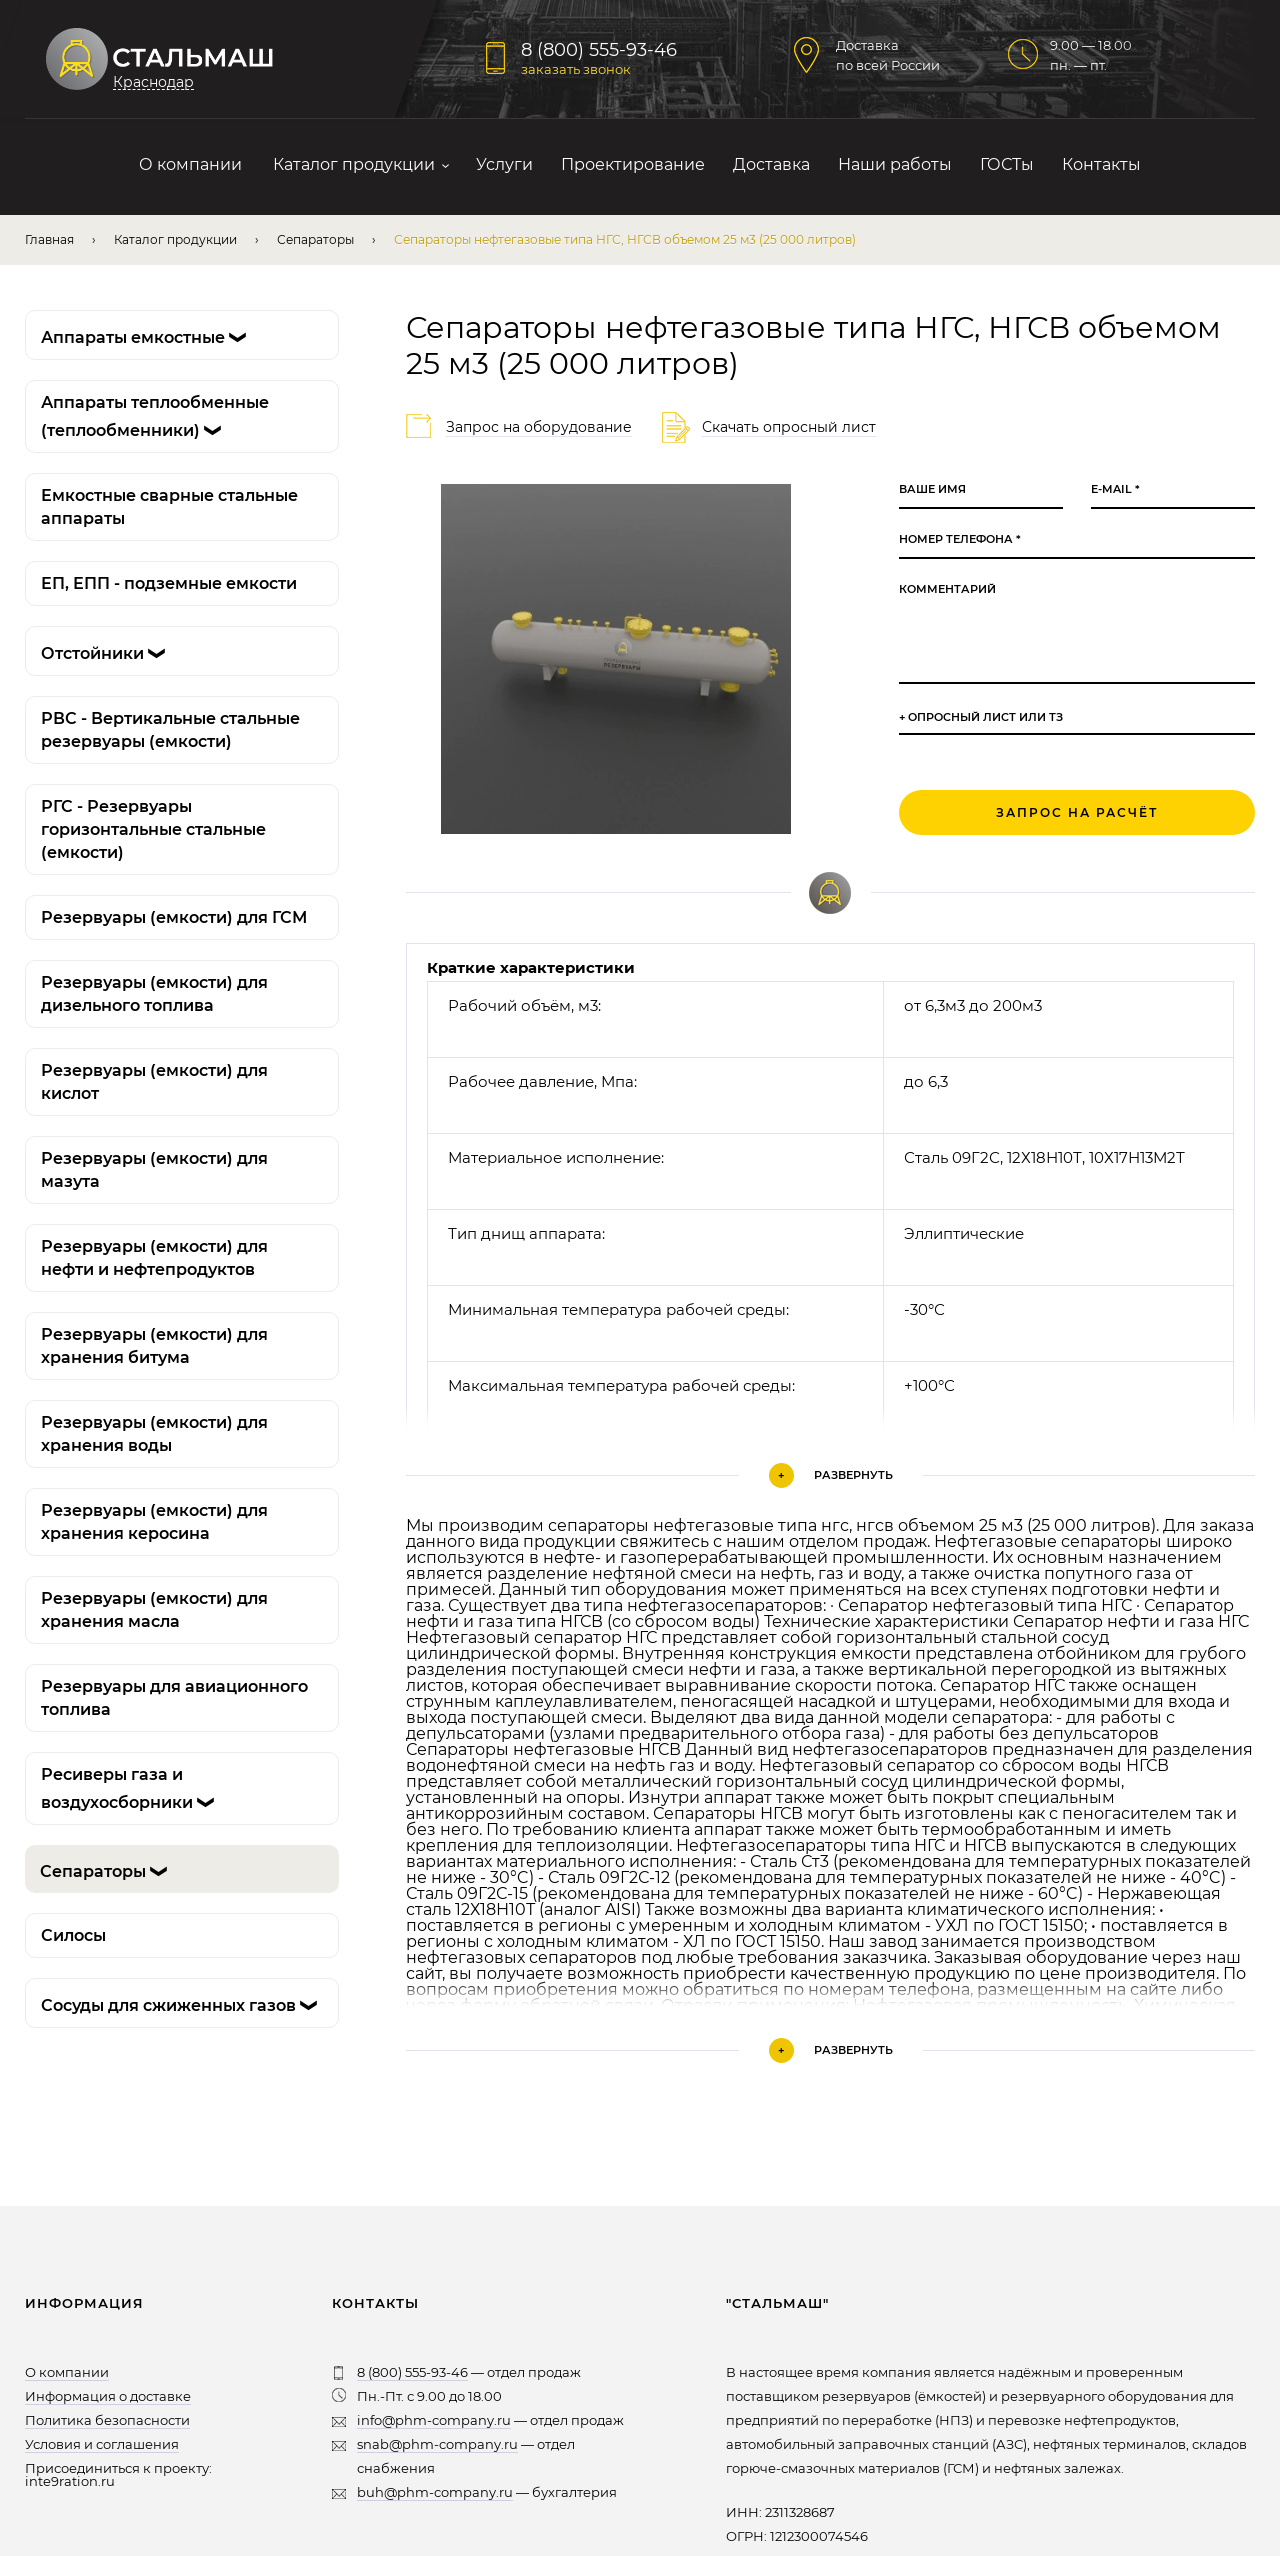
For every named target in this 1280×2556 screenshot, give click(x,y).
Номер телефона (960, 539)
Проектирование (633, 164)
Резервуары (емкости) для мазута (154, 1170)
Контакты (1101, 164)
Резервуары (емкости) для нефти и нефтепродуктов (154, 1258)
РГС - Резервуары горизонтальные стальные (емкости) (153, 829)
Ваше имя (932, 489)
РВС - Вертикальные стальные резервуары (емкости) (170, 730)
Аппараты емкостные (148, 337)
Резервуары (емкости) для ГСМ (174, 917)
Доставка (771, 164)
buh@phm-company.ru (435, 2492)
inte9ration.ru (70, 2481)
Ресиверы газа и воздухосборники (132, 1789)
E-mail (1115, 489)
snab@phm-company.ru (437, 2444)
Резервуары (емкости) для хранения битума (154, 1346)
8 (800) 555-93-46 (599, 50)
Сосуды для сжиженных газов (183, 2005)
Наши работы (895, 164)
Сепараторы (315, 239)
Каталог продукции (354, 164)
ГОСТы (1007, 164)
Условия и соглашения (102, 2444)
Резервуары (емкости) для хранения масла (154, 1610)
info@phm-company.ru (434, 2420)
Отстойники (107, 653)
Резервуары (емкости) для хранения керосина (154, 1522)
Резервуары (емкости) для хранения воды (154, 1434)
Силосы (73, 1935)
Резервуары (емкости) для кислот (154, 1082)
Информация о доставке (108, 2396)
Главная (49, 239)
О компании (190, 164)
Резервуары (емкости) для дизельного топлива (154, 994)
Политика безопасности (107, 2420)
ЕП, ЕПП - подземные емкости (169, 583)
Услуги (504, 164)
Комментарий (947, 589)
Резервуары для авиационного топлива (174, 1698)
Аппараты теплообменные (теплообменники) (155, 417)
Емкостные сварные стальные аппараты (169, 507)
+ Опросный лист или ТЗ (981, 717)
